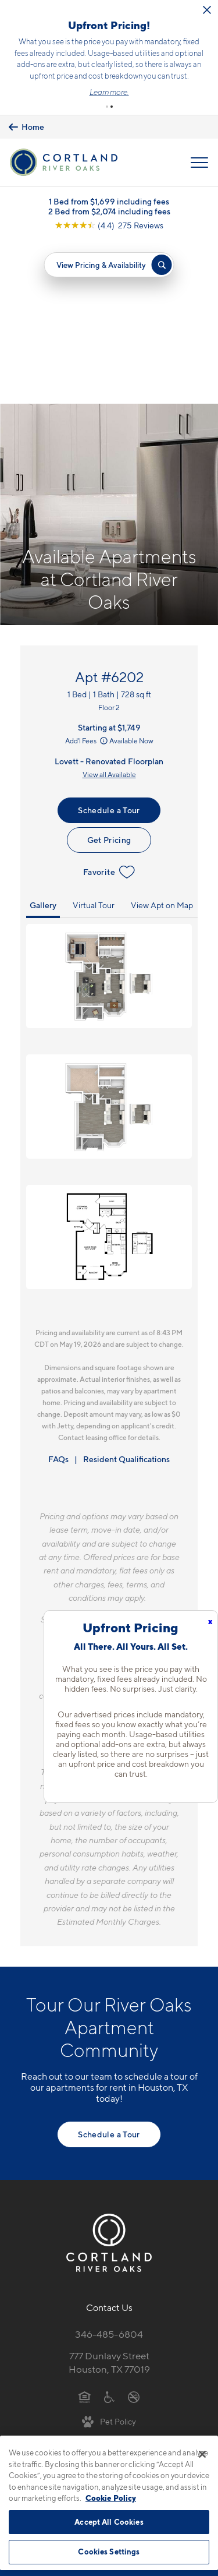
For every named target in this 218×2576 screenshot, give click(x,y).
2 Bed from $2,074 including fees (109, 211)
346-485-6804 (109, 2171)
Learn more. (109, 92)
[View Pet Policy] (109, 2258)
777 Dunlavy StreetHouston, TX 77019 (109, 2199)
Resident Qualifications (126, 1296)
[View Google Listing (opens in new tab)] (109, 225)
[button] (107, 106)
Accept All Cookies (108, 2521)
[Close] (202, 2454)
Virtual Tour (94, 742)
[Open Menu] (199, 162)
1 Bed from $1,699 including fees (109, 201)
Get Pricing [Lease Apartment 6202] (109, 677)
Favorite (109, 709)
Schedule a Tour (109, 647)
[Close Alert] (207, 10)
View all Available (109, 611)
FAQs (58, 1296)
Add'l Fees (87, 578)
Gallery (43, 742)
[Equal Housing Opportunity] (84, 2233)
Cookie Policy (110, 2498)
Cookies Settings (109, 2551)
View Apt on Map (162, 742)
